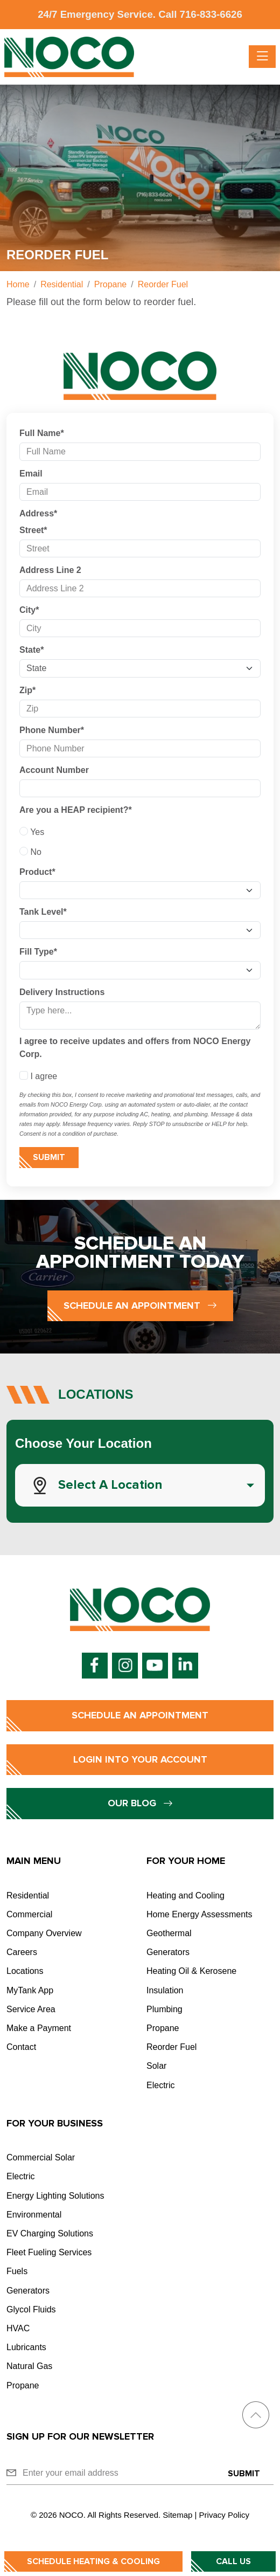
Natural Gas (29, 2366)
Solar (156, 2065)
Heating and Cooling (185, 1895)
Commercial (29, 1914)
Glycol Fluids (31, 2309)
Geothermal (169, 1933)
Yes (31, 832)
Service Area (30, 2009)
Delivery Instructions (61, 992)
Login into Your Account (140, 1759)
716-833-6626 (211, 14)
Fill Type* (38, 951)
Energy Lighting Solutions (55, 2195)
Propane (162, 2028)
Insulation (165, 1990)
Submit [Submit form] (49, 1157)
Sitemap (177, 2514)
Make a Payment (38, 2028)
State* (31, 649)
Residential (27, 1895)
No (30, 852)
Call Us (233, 2561)
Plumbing (164, 2009)
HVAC (18, 2328)
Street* (33, 530)
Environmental (33, 2214)
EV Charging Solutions (49, 2233)
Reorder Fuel (171, 2047)
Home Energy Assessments (199, 1914)
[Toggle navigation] (262, 56)
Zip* (27, 690)
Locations (25, 1971)
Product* (37, 871)
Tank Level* (43, 911)
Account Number (54, 770)
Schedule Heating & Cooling (93, 2561)
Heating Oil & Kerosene (191, 1971)
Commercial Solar (40, 2157)
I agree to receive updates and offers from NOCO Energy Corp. (134, 1048)
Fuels (16, 2271)
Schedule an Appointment (140, 1305)
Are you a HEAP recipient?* (75, 809)
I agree (38, 1076)
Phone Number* (51, 730)
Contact (21, 2047)
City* (29, 609)
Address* (38, 513)
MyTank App (29, 1990)
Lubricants (26, 2347)
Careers (21, 1952)
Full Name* (41, 433)
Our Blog (140, 1803)
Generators (168, 1952)
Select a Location (110, 1485)
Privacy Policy (224, 2514)
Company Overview (44, 1933)
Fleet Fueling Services (49, 2252)
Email (31, 473)
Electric (160, 2085)
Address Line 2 (50, 570)
